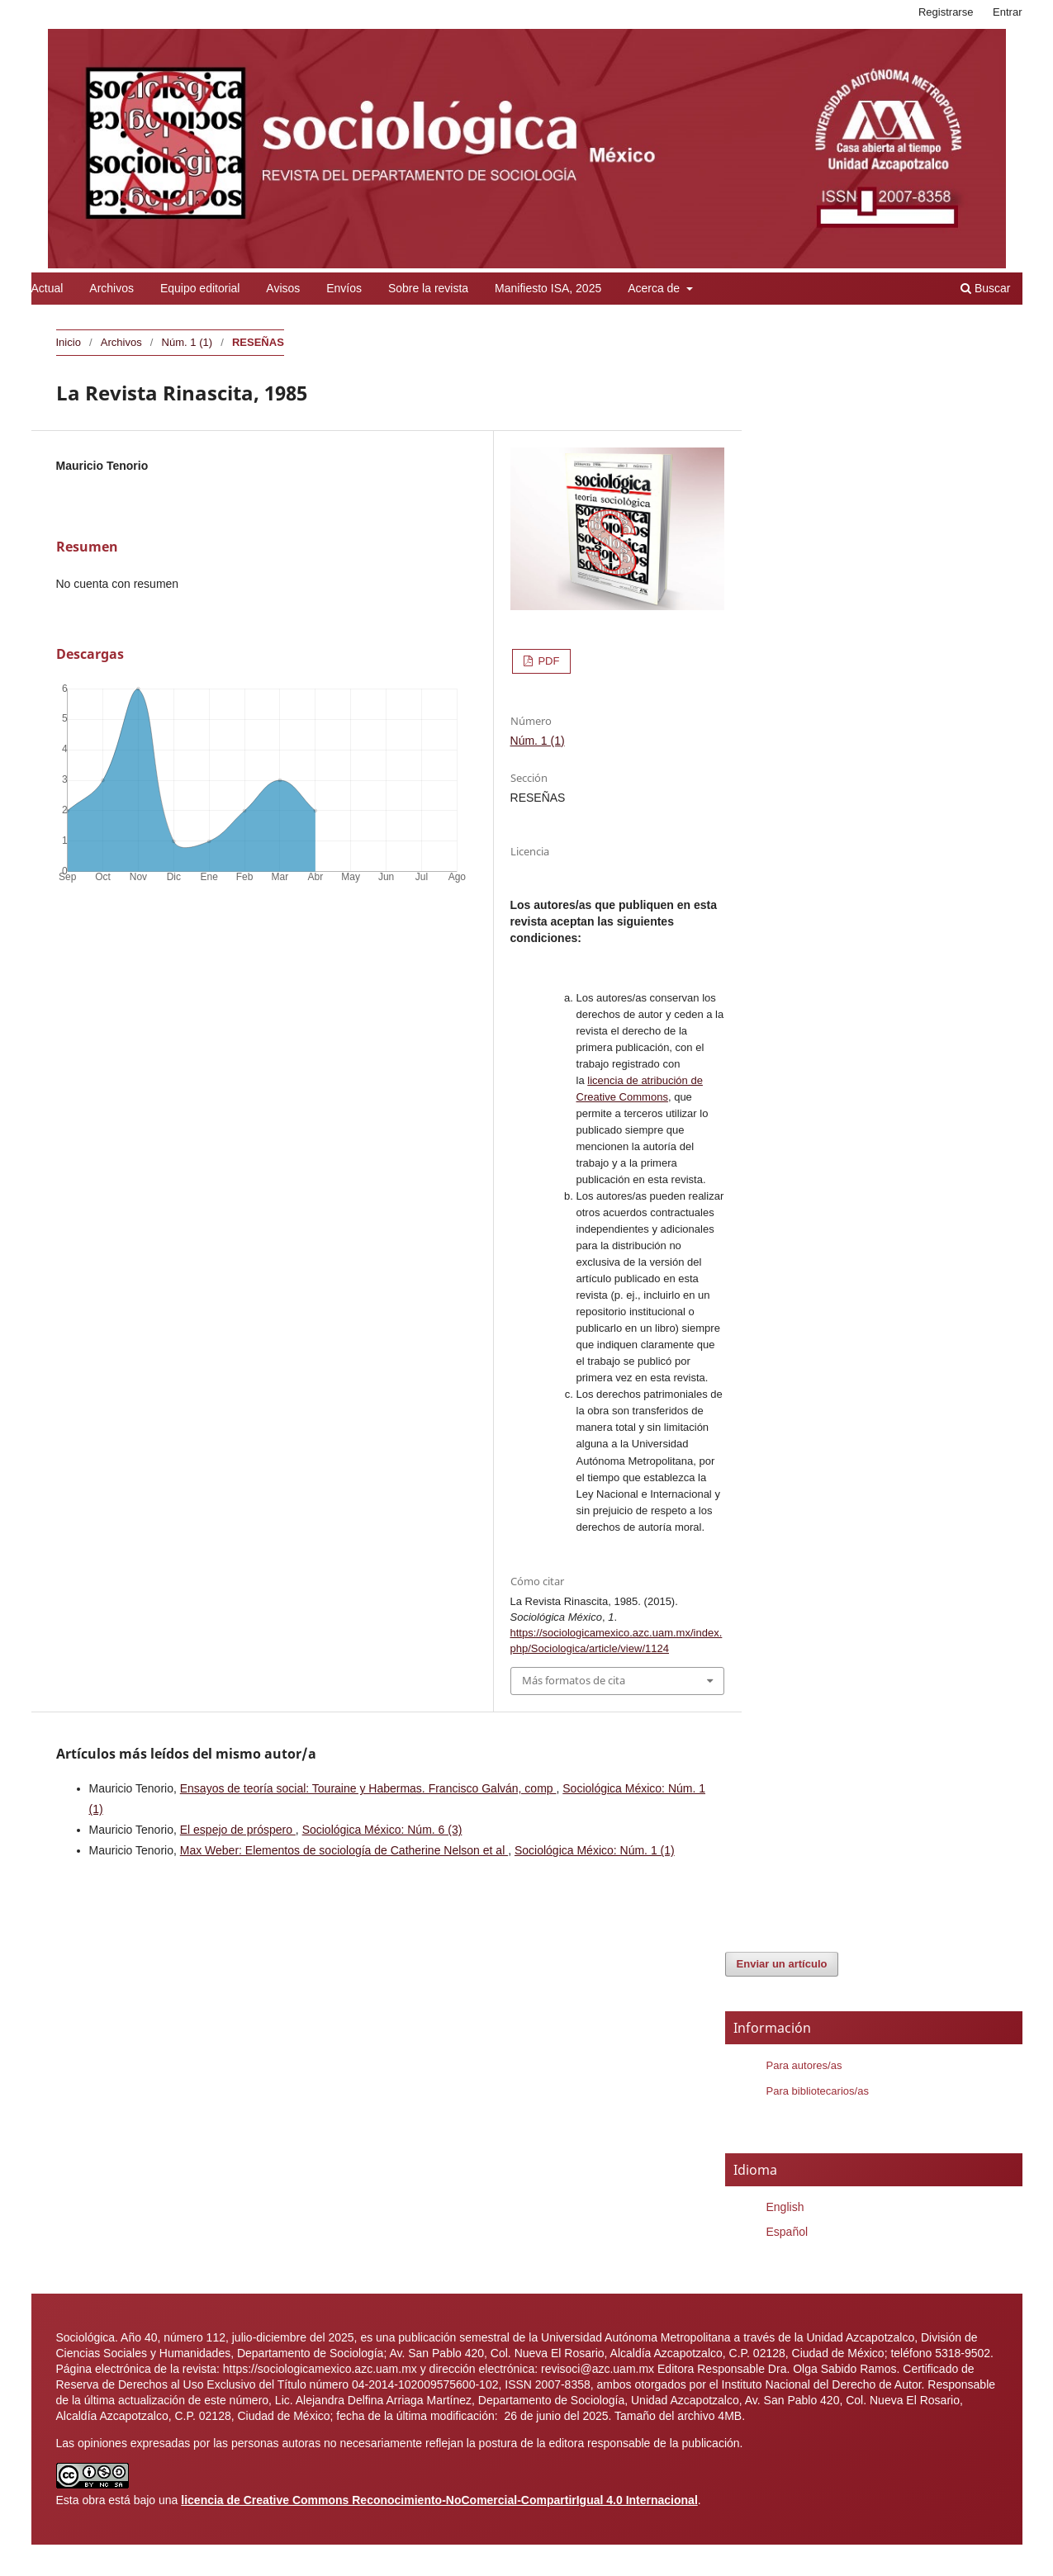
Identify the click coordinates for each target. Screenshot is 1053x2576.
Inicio (68, 342)
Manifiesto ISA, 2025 (548, 288)
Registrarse (946, 12)
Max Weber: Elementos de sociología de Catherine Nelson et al (344, 1850)
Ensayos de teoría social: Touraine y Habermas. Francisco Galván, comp (368, 1788)
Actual (47, 288)
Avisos (283, 288)
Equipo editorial (200, 288)
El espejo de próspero (238, 1829)
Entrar (1007, 12)
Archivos (111, 288)
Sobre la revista (428, 288)
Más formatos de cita (573, 1680)
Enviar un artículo (782, 1964)
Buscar (985, 288)
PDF (547, 661)
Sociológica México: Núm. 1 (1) (595, 1850)
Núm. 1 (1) (187, 342)
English (785, 2207)
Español (787, 2231)
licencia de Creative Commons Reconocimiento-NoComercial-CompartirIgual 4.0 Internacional (439, 2500)
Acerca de (655, 288)
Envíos (344, 288)
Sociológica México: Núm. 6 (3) (382, 1829)
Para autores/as (804, 2065)
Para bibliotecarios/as (817, 2091)
